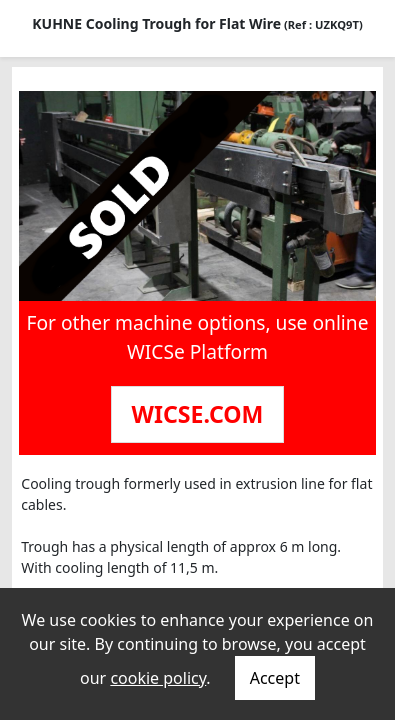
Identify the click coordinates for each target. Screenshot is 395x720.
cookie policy (158, 678)
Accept (275, 678)
